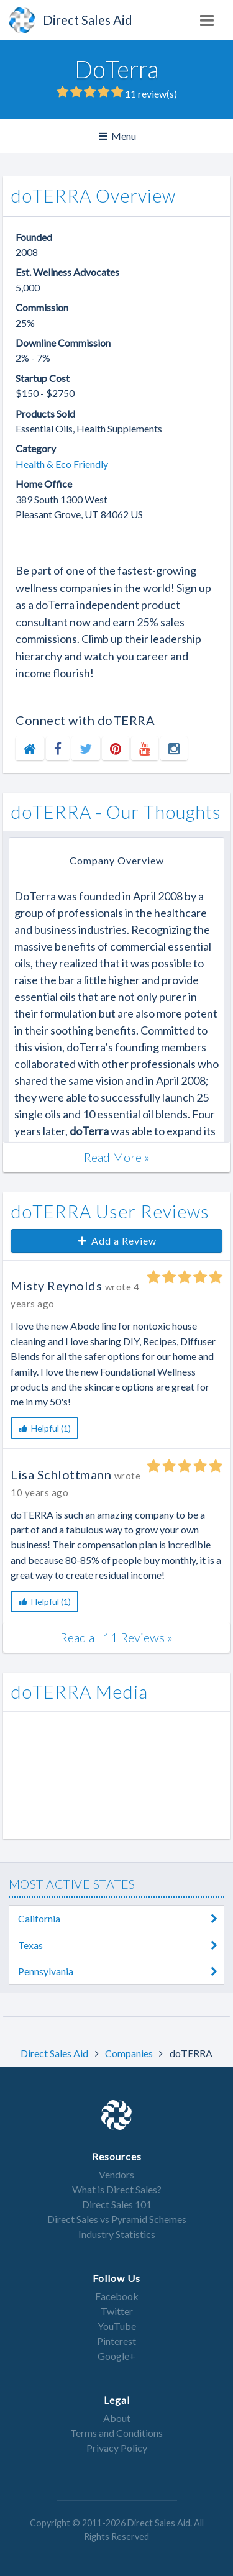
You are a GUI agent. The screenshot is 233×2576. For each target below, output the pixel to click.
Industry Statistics (116, 2234)
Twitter (117, 2311)
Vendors (116, 2174)
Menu (118, 136)
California (121, 1919)
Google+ (116, 2356)
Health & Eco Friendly (62, 464)
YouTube (117, 2326)
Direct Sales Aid (55, 2053)
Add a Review (116, 1240)
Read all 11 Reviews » (116, 1637)
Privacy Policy (116, 2448)
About (116, 2418)
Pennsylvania (121, 1971)
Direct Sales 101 (117, 2204)
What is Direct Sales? (117, 2189)
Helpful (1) (44, 1428)
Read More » (117, 1156)
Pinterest (116, 2341)
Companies (130, 2053)
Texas (121, 1945)
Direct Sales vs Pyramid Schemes (116, 2219)
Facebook (117, 2296)
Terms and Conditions (116, 2433)
